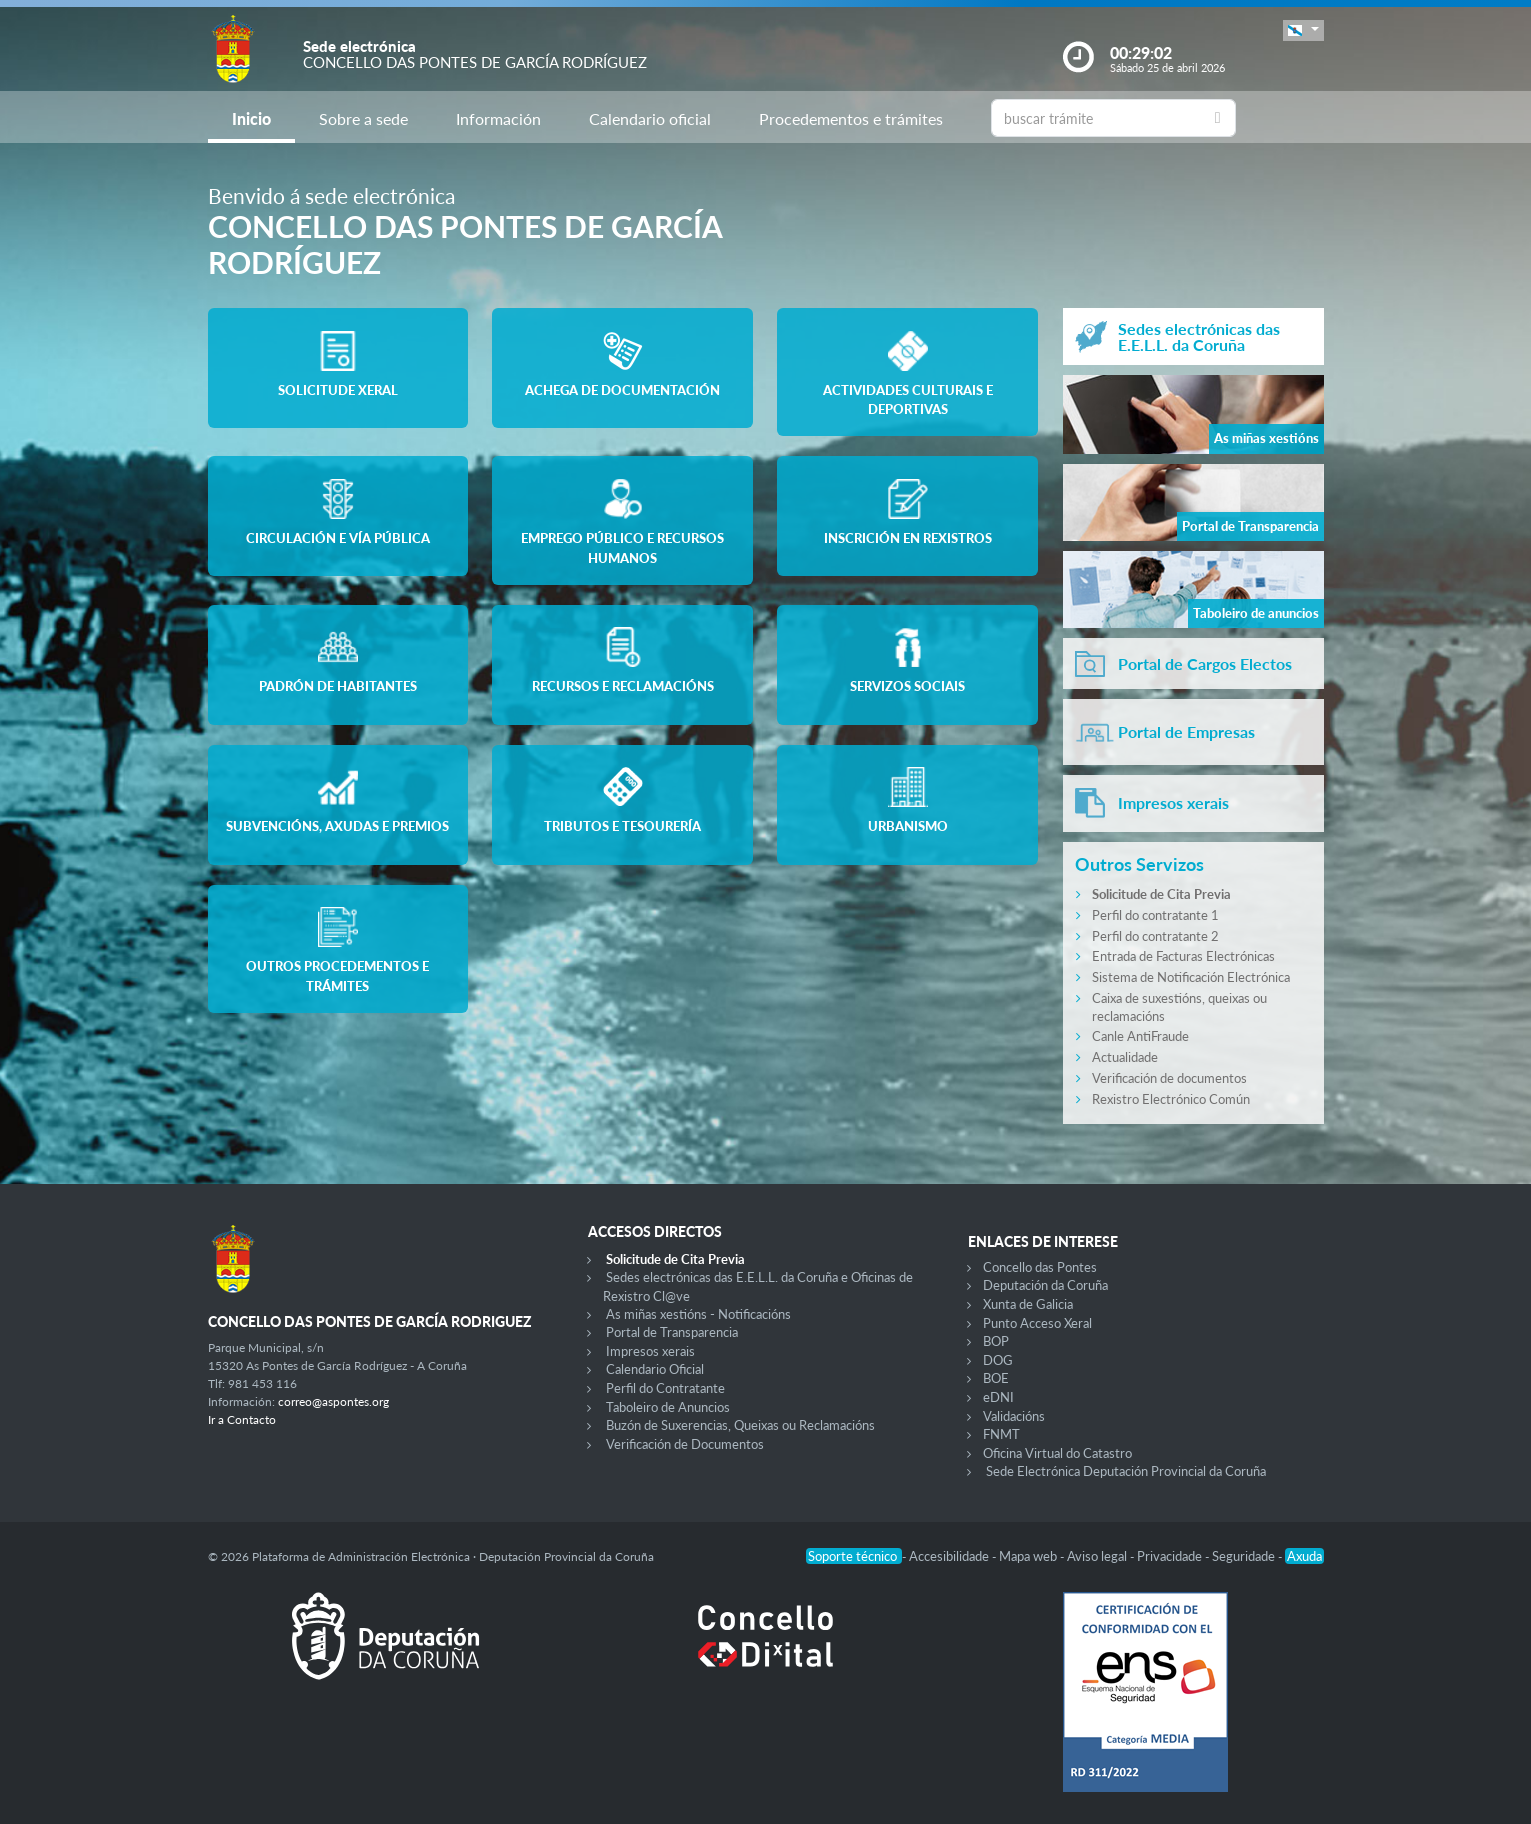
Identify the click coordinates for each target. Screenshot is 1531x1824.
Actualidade (1125, 1057)
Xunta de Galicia (1028, 1304)
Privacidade (1171, 1556)
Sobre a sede (363, 118)
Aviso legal (1098, 1556)
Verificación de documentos (1169, 1078)
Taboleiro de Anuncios (668, 1407)
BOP (996, 1341)
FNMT (1001, 1434)
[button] (1303, 30)
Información (498, 118)
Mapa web (1029, 1556)
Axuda (1304, 1556)
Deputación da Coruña (1045, 1285)
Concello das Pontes (1040, 1267)
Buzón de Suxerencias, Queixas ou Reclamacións (740, 1425)
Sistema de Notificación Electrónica (1191, 977)
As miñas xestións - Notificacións (698, 1314)
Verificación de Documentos (685, 1444)
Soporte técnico (854, 1556)
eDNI (998, 1397)
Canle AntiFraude (1140, 1036)
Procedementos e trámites (851, 118)
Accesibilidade (950, 1556)
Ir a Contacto (242, 1419)
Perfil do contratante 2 (1155, 936)
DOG (998, 1360)
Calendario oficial (650, 118)
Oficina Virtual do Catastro (1057, 1453)
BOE (996, 1378)
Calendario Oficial (655, 1369)
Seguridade (1245, 1556)
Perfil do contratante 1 (1155, 915)
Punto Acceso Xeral (1037, 1323)
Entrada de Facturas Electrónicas (1183, 956)
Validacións (1014, 1416)
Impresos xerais (650, 1351)
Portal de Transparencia (672, 1332)
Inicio (251, 118)
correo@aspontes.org (333, 1401)
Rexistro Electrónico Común (1171, 1099)
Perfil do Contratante (665, 1388)
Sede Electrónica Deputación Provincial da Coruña (1126, 1471)
